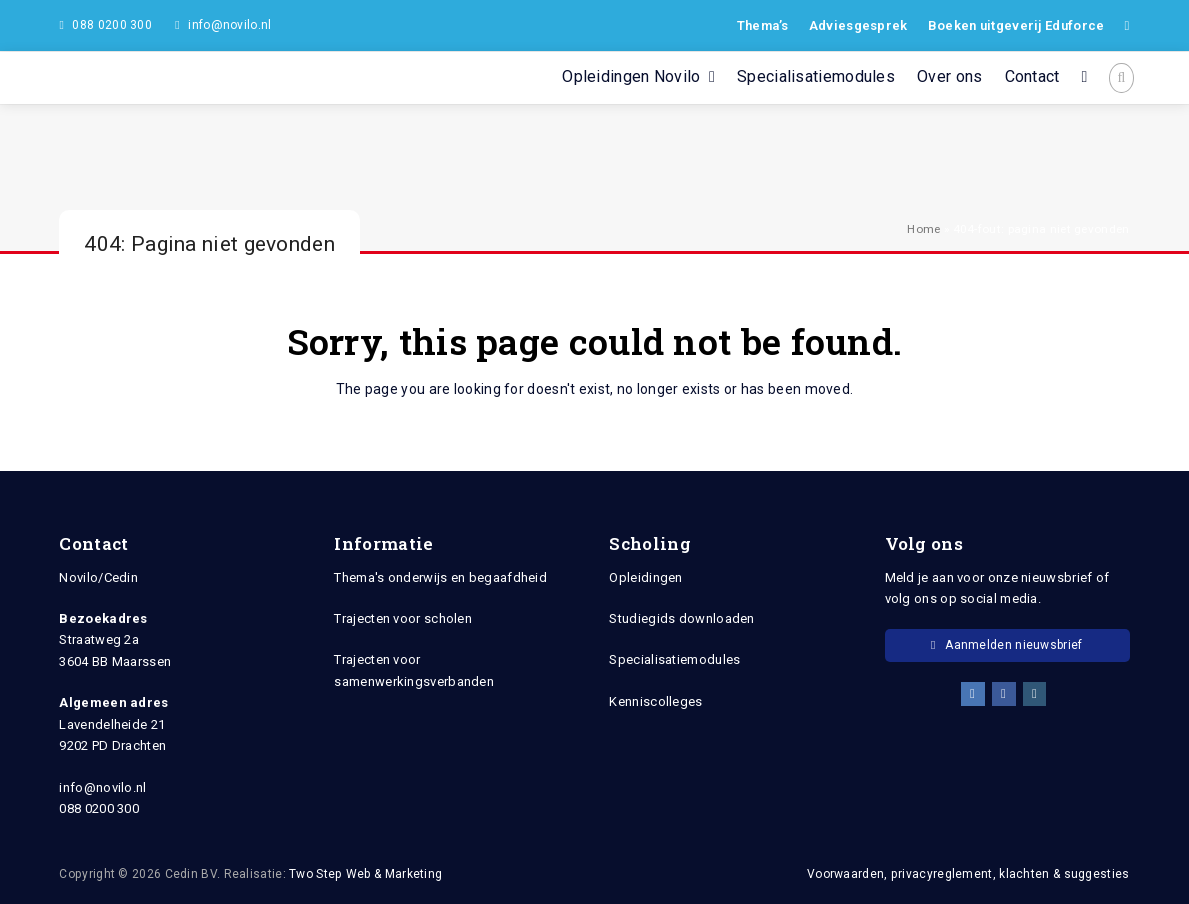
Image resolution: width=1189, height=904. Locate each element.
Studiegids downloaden (681, 618)
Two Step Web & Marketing (365, 874)
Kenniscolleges (655, 701)
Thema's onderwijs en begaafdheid (440, 577)
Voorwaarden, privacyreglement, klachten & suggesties (968, 874)
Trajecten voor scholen (403, 618)
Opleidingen (645, 577)
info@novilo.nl (229, 25)
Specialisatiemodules (674, 659)
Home (923, 229)
